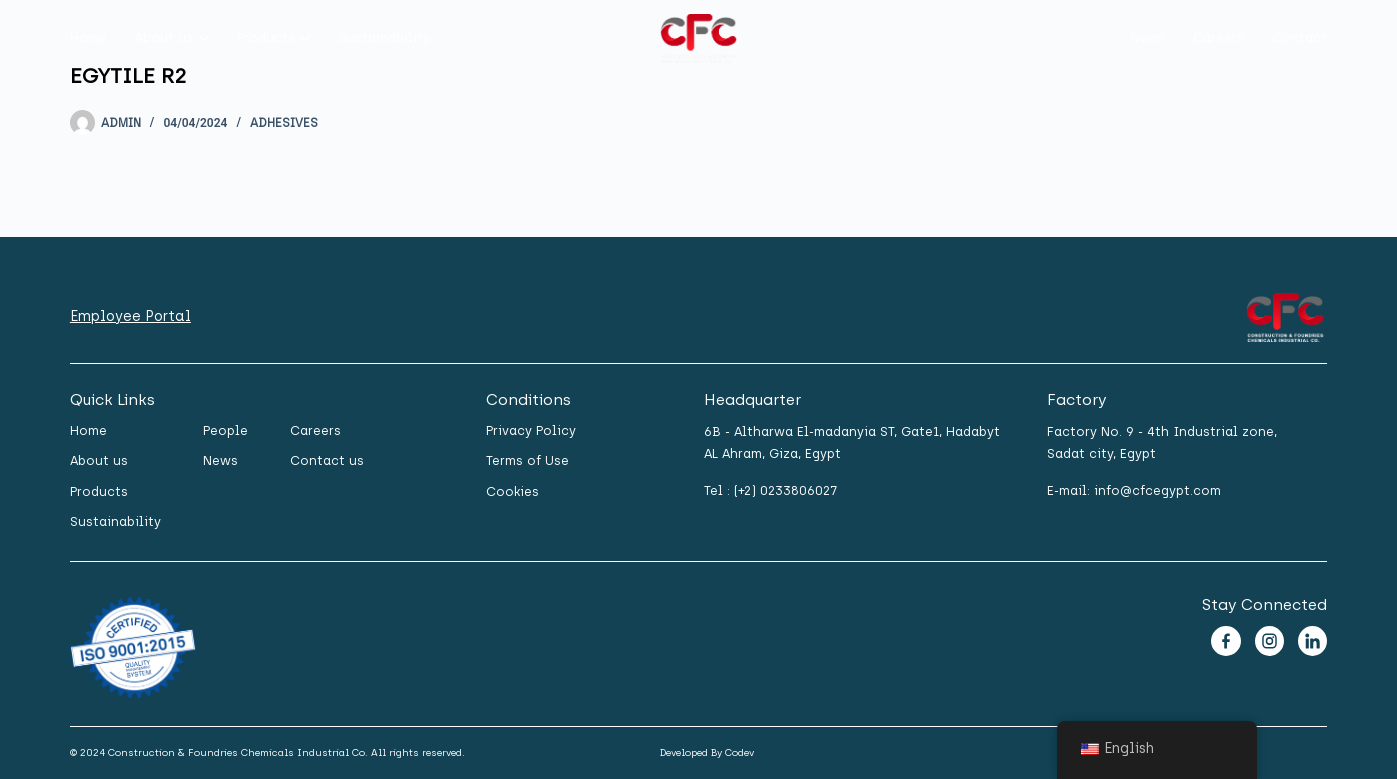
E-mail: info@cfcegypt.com (1134, 490)
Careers (1218, 37)
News (1147, 37)
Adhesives (284, 123)
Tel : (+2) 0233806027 (770, 490)
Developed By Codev (707, 752)
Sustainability (384, 37)
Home (88, 37)
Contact (1299, 37)
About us (164, 37)
